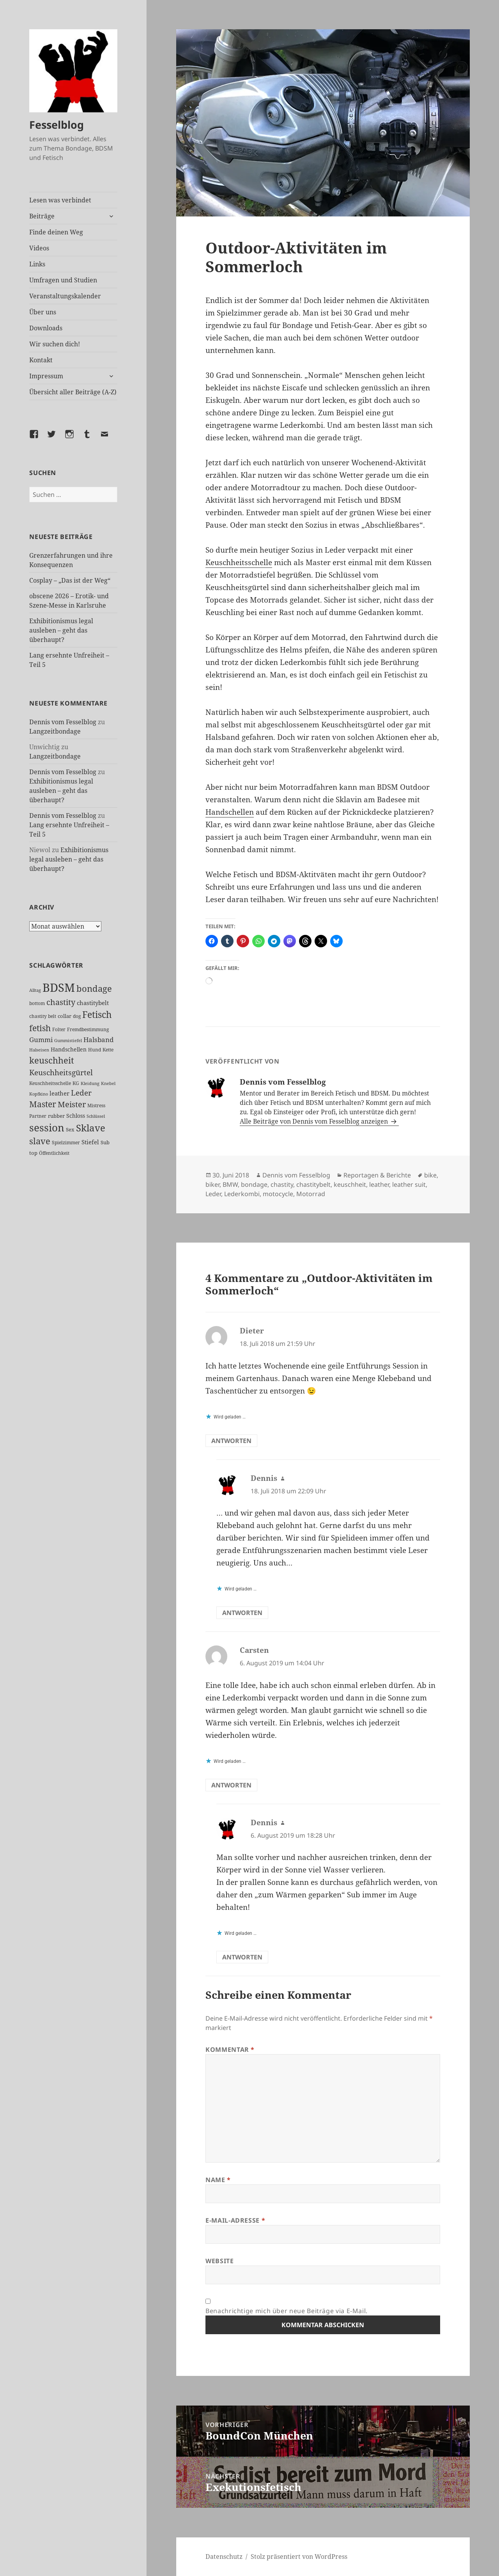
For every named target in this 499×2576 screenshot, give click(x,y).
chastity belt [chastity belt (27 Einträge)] (42, 1016)
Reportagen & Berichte (377, 1175)
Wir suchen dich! (54, 344)
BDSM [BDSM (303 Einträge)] (58, 987)
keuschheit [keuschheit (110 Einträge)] (51, 1060)
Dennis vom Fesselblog (62, 722)
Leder (213, 1194)
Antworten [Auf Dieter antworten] (231, 1440)
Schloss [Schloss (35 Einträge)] (75, 1115)
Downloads (45, 328)
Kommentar (230, 2049)
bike (430, 1175)
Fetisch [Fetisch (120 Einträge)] (97, 1015)
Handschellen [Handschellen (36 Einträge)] (69, 1049)
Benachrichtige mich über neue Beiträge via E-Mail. (286, 2311)
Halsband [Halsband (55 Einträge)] (98, 1039)
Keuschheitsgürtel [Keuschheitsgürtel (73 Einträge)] (61, 1072)
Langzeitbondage (55, 731)
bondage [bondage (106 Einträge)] (94, 988)
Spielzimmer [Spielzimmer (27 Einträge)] (66, 1142)
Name (218, 2179)
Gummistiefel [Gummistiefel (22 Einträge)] (68, 1040)
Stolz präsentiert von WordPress (299, 2556)
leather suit (409, 1184)
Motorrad (310, 1194)
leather (379, 1184)
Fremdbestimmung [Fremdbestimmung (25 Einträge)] (88, 1029)
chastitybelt (313, 1184)
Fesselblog (56, 124)
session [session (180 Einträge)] (46, 1127)
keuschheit (350, 1184)
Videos (39, 248)
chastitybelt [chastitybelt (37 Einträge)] (93, 1003)
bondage (254, 1184)
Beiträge (42, 216)
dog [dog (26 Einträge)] (77, 1016)
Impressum (46, 376)
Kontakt (41, 360)
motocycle (278, 1194)
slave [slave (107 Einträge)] (39, 1141)
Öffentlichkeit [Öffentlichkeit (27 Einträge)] (54, 1153)
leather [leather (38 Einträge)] (59, 1093)
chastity (282, 1184)
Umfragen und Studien (63, 280)
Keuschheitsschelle (238, 562)
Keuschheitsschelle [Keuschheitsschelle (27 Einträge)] (50, 1083)
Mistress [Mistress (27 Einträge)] (96, 1105)
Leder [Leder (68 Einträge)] (81, 1093)
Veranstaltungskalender (65, 296)
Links (37, 264)
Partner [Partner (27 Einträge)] (37, 1116)
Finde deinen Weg (56, 232)
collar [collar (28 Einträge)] (64, 1016)
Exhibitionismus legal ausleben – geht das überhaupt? (61, 630)
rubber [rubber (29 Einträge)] (56, 1115)
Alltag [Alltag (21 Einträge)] (35, 990)
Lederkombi (242, 1194)
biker (212, 1184)
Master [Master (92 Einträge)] (42, 1104)
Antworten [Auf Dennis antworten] (242, 1612)
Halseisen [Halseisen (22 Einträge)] (39, 1050)
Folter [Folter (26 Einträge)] (58, 1029)
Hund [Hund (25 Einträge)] (94, 1049)
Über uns (42, 312)
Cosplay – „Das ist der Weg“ (69, 580)
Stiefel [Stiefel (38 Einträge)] (90, 1142)
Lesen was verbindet (60, 200)
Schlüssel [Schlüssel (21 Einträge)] (96, 1116)
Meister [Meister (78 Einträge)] (72, 1104)
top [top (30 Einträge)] (33, 1152)
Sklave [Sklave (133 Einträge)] (90, 1128)
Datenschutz (223, 2556)
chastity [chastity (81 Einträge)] (60, 1002)
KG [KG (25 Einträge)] (76, 1083)
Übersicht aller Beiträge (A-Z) (73, 392)
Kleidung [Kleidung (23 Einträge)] (90, 1083)
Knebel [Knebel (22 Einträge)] (108, 1083)
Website (219, 2261)
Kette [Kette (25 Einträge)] (108, 1049)
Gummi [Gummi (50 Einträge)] (41, 1039)
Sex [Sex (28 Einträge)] (70, 1129)
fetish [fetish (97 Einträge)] (40, 1028)
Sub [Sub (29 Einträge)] (105, 1142)
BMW (230, 1184)
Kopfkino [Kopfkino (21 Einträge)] (38, 1094)
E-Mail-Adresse (235, 2220)
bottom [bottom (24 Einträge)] (37, 1003)
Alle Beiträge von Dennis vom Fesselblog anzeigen (314, 1121)
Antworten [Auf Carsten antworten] (231, 1785)
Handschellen (229, 812)
